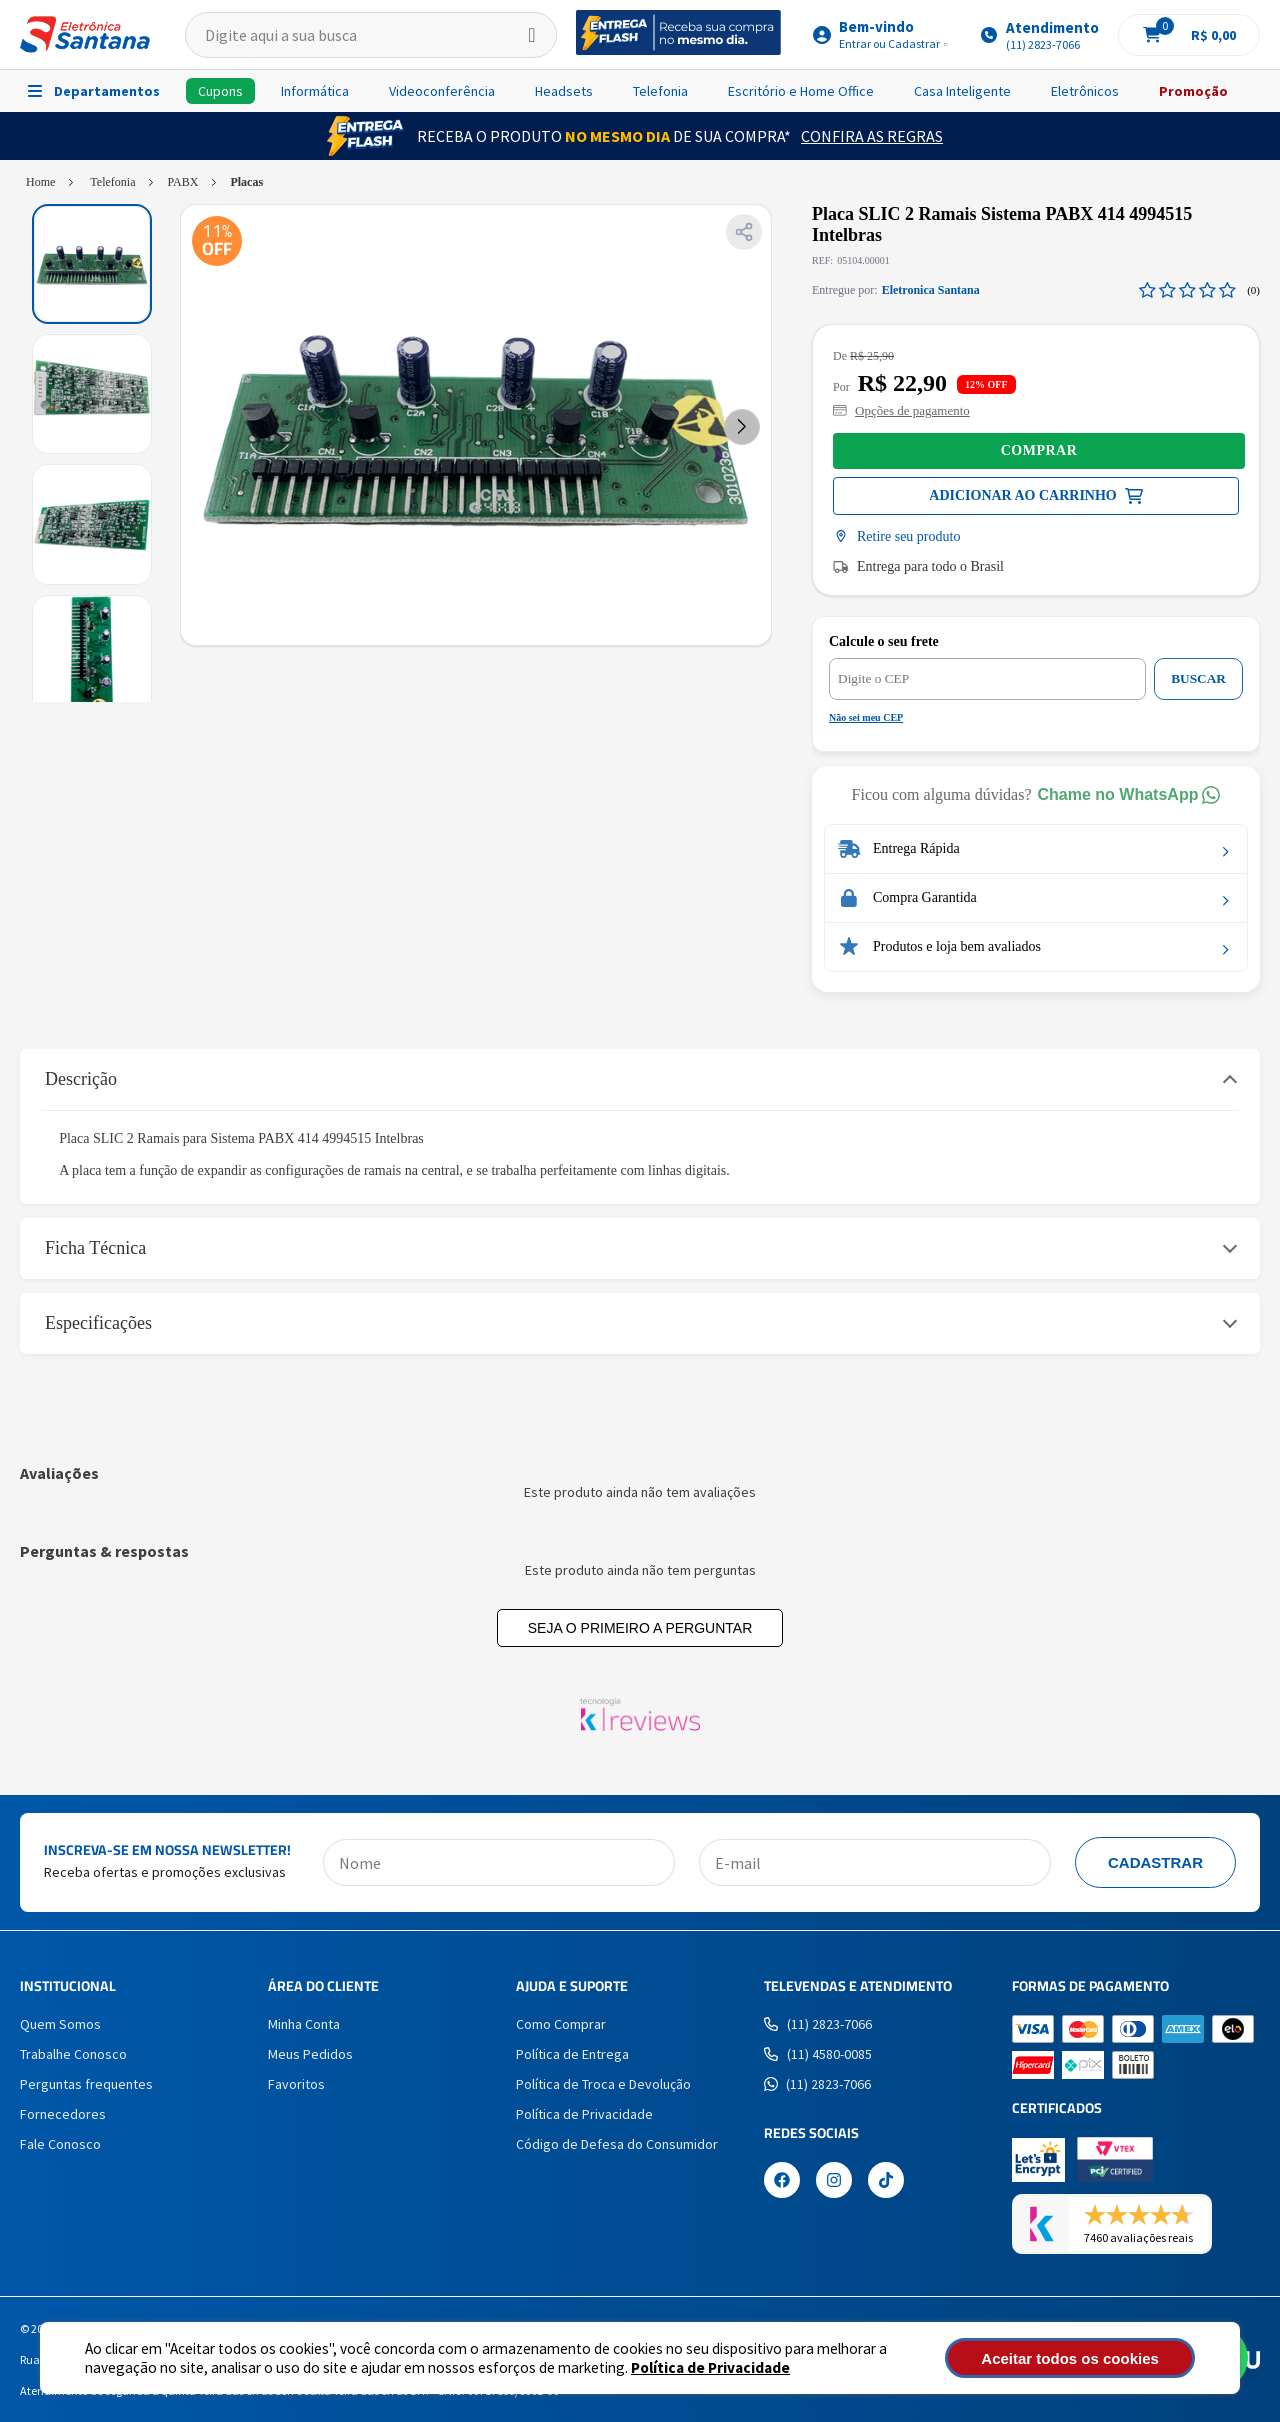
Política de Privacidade (710, 2367)
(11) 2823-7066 (818, 2024)
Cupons (220, 91)
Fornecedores (63, 2114)
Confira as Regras (872, 136)
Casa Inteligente (962, 91)
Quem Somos (60, 2024)
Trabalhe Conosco (73, 2054)
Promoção (1193, 91)
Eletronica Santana (931, 290)
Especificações (98, 1323)
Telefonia (660, 91)
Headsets (564, 91)
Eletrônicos (1085, 91)
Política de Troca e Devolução (603, 2084)
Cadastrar (1155, 1862)
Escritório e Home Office (801, 91)
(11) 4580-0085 (818, 2054)
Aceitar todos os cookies (1087, 2358)
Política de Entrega (572, 2054)
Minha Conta (304, 2024)
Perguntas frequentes (86, 2084)
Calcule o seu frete (884, 641)
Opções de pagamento (901, 410)
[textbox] (371, 35)
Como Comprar (561, 2024)
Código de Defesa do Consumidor (617, 2144)
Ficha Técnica (95, 1248)
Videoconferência (442, 91)
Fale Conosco (60, 2144)
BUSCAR (1198, 678)
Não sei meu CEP (866, 717)
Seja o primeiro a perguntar (640, 1628)
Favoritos (296, 2084)
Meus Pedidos (310, 2054)
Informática (315, 91)
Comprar (1039, 450)
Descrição (81, 1079)
